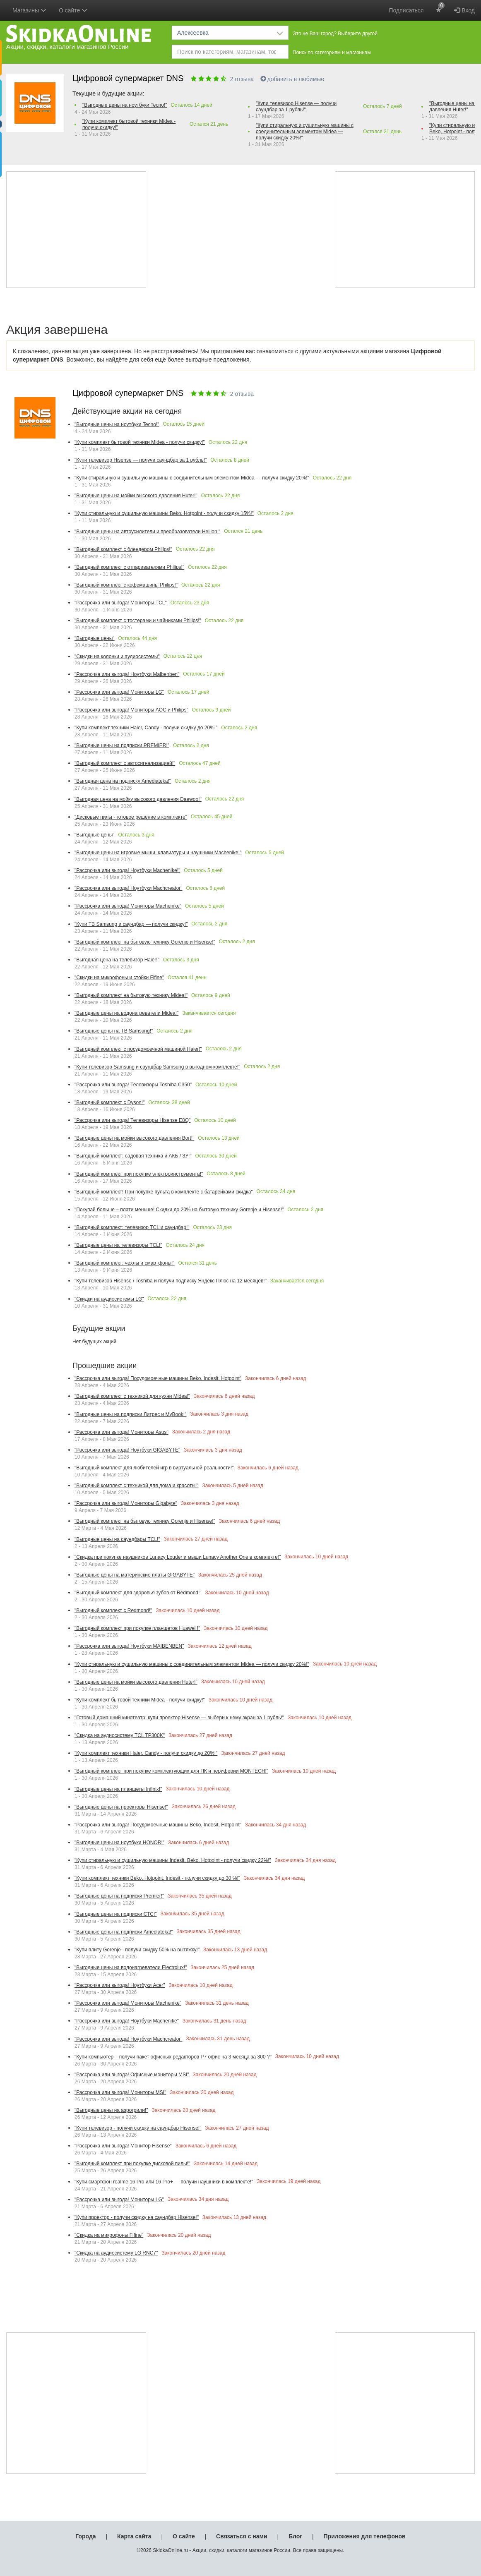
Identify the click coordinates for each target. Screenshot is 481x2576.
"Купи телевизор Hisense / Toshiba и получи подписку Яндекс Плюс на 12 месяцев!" (171, 1281)
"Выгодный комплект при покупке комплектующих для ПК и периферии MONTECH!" (171, 1771)
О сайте (184, 2536)
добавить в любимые (292, 79)
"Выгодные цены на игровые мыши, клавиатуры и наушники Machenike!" (158, 852)
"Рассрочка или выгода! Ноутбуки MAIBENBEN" (129, 1646)
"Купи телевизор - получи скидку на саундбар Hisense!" (138, 2128)
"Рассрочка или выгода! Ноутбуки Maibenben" (127, 674)
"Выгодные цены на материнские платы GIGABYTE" (135, 1575)
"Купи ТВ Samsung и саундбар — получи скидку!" (131, 924)
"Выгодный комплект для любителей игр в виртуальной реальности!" (154, 1468)
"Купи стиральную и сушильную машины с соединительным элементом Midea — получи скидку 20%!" (305, 131)
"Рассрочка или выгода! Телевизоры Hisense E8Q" (132, 1120)
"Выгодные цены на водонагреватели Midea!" (126, 1013)
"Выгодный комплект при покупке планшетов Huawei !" (137, 1628)
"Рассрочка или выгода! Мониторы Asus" (121, 1432)
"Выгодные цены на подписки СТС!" (116, 1914)
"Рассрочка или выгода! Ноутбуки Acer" (120, 1985)
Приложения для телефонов (365, 2536)
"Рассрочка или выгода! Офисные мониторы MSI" (132, 2075)
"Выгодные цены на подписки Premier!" (119, 1896)
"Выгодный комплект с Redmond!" (113, 1610)
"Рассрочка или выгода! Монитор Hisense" (123, 2146)
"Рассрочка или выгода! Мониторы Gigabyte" (126, 1503)
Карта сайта (134, 2536)
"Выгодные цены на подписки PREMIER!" (122, 745)
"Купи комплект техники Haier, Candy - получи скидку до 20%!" (146, 728)
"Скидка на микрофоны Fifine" (109, 2235)
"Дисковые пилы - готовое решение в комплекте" (131, 817)
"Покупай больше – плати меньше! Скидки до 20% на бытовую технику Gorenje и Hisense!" (179, 1210)
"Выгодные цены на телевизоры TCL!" (118, 1245)
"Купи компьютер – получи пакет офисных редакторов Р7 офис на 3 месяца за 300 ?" (173, 2057)
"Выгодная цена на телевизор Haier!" (117, 960)
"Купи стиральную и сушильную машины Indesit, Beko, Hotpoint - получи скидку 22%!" (173, 1860)
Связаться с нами (241, 2536)
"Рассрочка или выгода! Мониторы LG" (119, 692)
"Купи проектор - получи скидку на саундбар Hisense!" (137, 2217)
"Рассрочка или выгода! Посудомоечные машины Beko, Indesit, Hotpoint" (158, 1378)
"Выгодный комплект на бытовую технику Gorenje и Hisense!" (145, 942)
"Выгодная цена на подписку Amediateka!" (123, 781)
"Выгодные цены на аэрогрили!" (111, 2110)
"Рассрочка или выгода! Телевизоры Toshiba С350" (133, 1085)
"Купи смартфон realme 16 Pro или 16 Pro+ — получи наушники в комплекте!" (164, 2182)
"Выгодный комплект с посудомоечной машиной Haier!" (138, 1049)
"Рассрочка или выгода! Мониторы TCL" (121, 603)
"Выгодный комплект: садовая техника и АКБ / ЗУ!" (133, 1156)
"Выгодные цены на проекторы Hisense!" (121, 1807)
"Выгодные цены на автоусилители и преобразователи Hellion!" (147, 531)
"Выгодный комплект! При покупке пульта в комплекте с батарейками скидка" (164, 1192)
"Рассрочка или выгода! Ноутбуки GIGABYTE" (127, 1450)
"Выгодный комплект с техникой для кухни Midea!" (132, 1396)
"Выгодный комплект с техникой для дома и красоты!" (137, 1485)
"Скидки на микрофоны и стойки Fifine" (119, 977)
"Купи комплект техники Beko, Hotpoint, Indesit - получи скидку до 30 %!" (157, 1878)
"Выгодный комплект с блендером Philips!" (123, 549)
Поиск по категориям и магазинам (332, 52)
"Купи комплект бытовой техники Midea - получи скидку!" (129, 124)
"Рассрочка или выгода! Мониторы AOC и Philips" (131, 710)
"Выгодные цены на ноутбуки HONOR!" (119, 1842)
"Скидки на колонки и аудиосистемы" (117, 656)
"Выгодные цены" (95, 638)
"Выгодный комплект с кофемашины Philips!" (126, 585)
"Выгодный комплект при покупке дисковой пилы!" (132, 2163)
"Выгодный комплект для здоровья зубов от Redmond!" (138, 1593)
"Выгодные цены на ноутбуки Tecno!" (124, 105)
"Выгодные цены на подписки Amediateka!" (124, 1932)
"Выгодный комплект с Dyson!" (109, 1102)
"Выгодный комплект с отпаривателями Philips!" (129, 567)
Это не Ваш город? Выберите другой (335, 33)
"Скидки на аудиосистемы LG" (109, 1299)
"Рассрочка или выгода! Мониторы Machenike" (128, 906)
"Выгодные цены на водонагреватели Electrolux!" (131, 1967)
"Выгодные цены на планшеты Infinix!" (118, 1789)
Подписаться (406, 10)
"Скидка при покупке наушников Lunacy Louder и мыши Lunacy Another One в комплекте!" (178, 1557)
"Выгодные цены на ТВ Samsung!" (114, 1031)
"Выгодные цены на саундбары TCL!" (117, 1539)
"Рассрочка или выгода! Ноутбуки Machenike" (127, 2021)
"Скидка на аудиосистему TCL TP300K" (120, 1735)
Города (85, 2536)
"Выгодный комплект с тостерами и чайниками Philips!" (138, 620)
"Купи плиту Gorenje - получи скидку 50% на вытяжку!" (137, 1950)
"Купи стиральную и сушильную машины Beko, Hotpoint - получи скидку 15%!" (164, 513)
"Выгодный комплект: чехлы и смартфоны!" (125, 1263)
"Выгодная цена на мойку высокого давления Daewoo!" (138, 799)
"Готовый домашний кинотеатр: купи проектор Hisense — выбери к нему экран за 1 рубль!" (179, 1718)
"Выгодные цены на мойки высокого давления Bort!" (134, 1138)
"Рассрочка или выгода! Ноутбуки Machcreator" (129, 888)
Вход (464, 10)
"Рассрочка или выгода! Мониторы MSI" (120, 2092)
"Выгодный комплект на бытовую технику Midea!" (131, 995)
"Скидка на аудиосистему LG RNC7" (116, 2253)
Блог (295, 2536)
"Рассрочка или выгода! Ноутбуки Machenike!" (127, 870)
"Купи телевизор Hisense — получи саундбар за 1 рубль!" (296, 107)
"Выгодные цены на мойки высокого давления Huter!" (136, 495)
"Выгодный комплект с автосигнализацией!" (125, 763)
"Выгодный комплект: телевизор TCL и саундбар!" (132, 1227)
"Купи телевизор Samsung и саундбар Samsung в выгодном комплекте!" (157, 1067)
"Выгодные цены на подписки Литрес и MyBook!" (130, 1414)
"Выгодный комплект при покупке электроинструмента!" (139, 1174)
